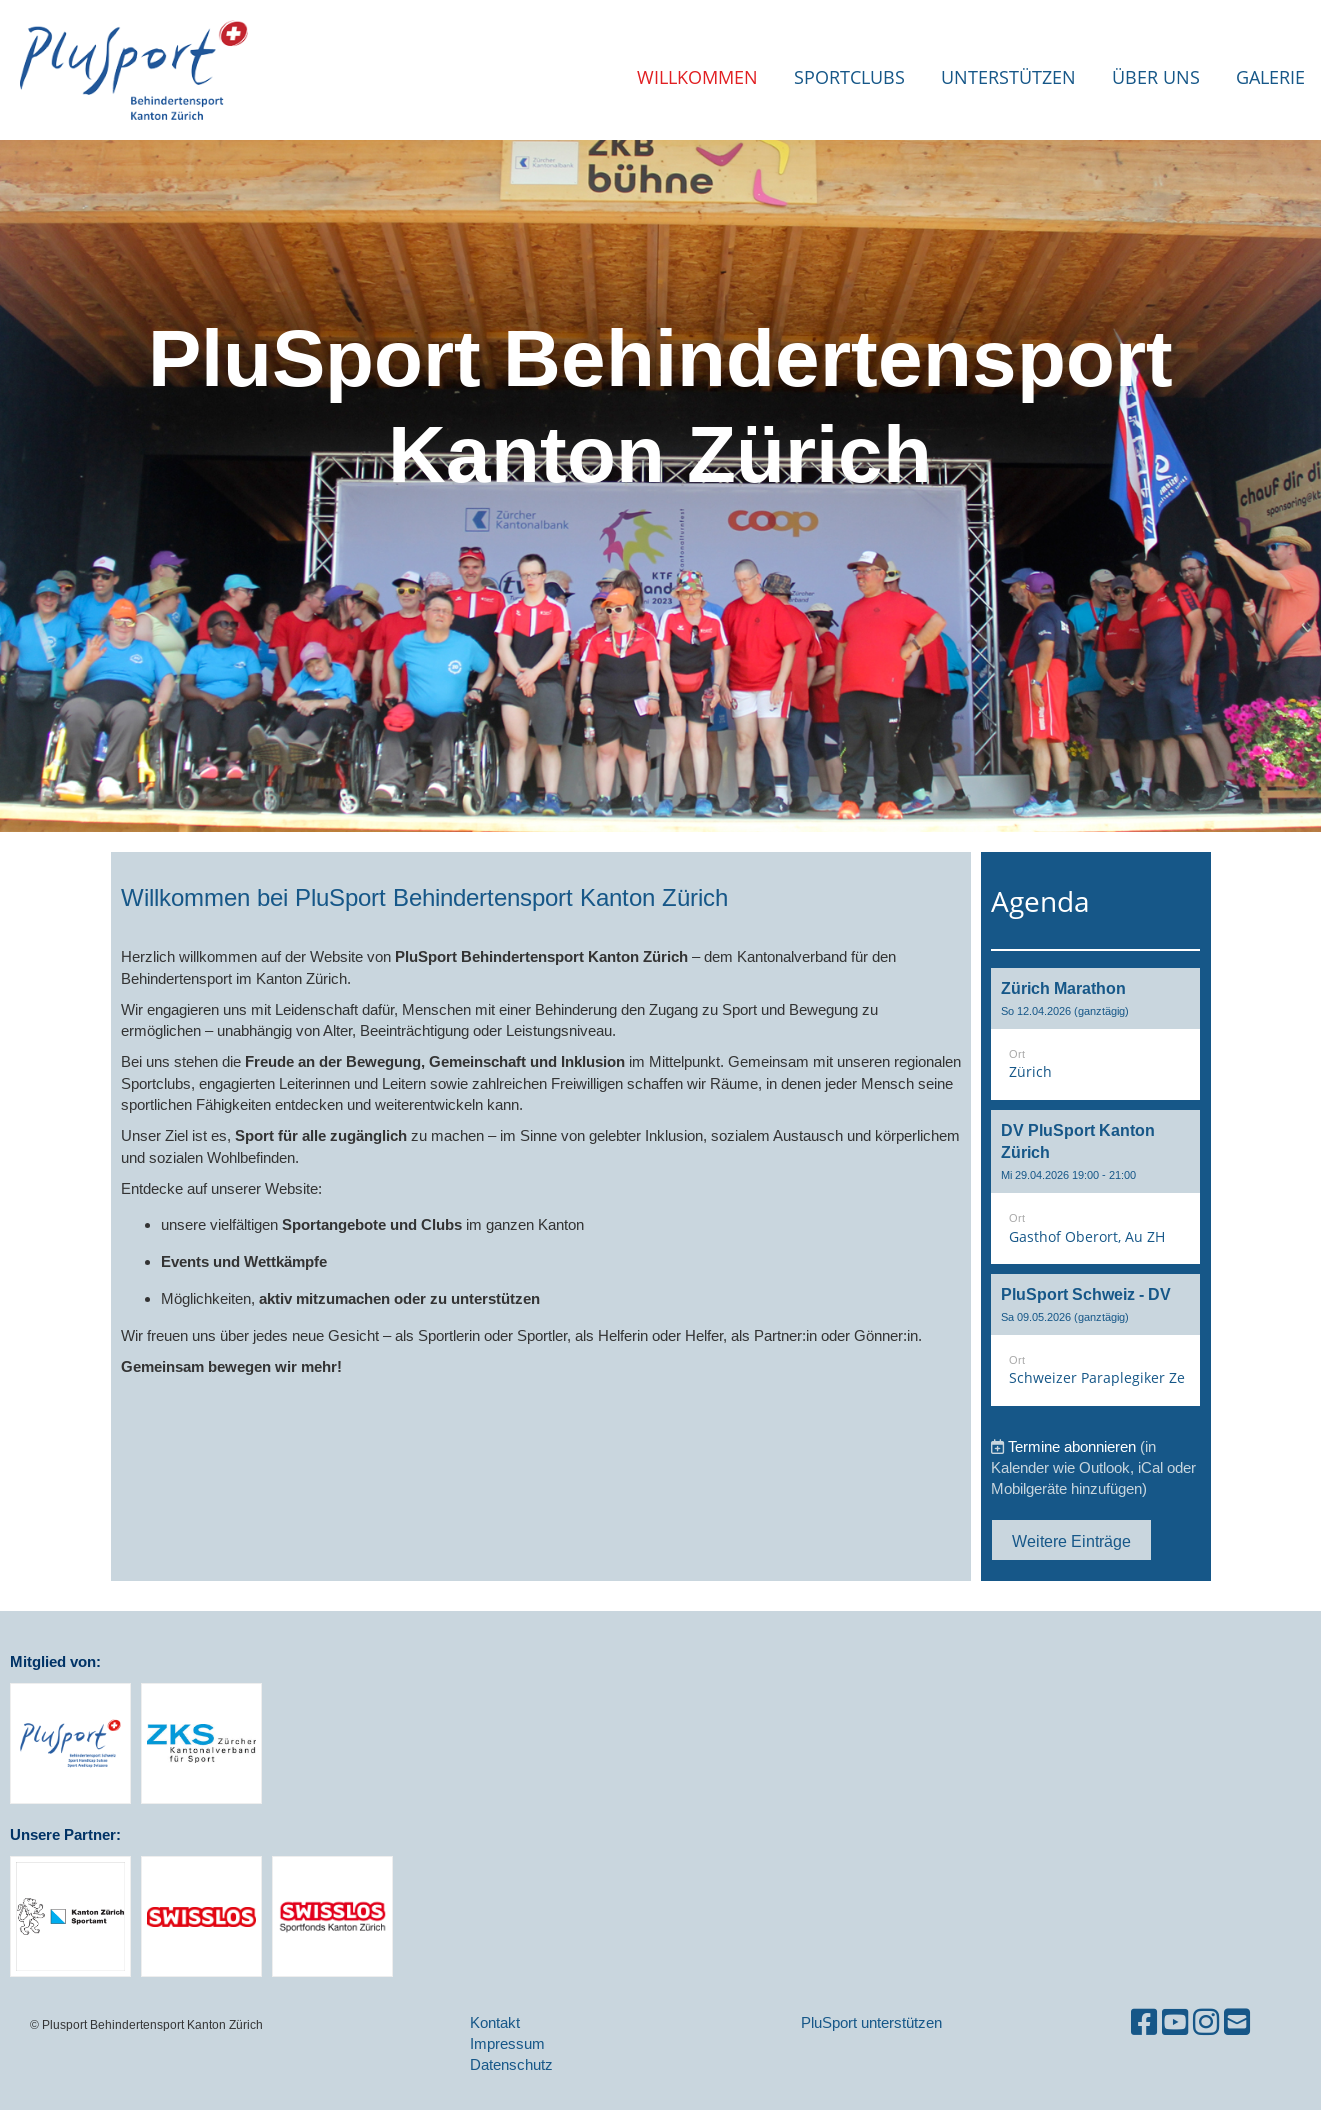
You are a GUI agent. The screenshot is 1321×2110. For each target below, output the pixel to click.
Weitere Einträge (1071, 1541)
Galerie (1270, 77)
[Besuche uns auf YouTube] (1175, 2022)
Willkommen (697, 77)
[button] (1096, 1034)
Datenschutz (511, 2064)
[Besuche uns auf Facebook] (1144, 2022)
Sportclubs (849, 77)
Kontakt (495, 2022)
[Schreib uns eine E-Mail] (1237, 2022)
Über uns (1156, 77)
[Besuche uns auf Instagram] (1206, 2022)
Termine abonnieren (1072, 1446)
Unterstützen (1008, 77)
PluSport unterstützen (871, 2022)
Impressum (507, 2043)
